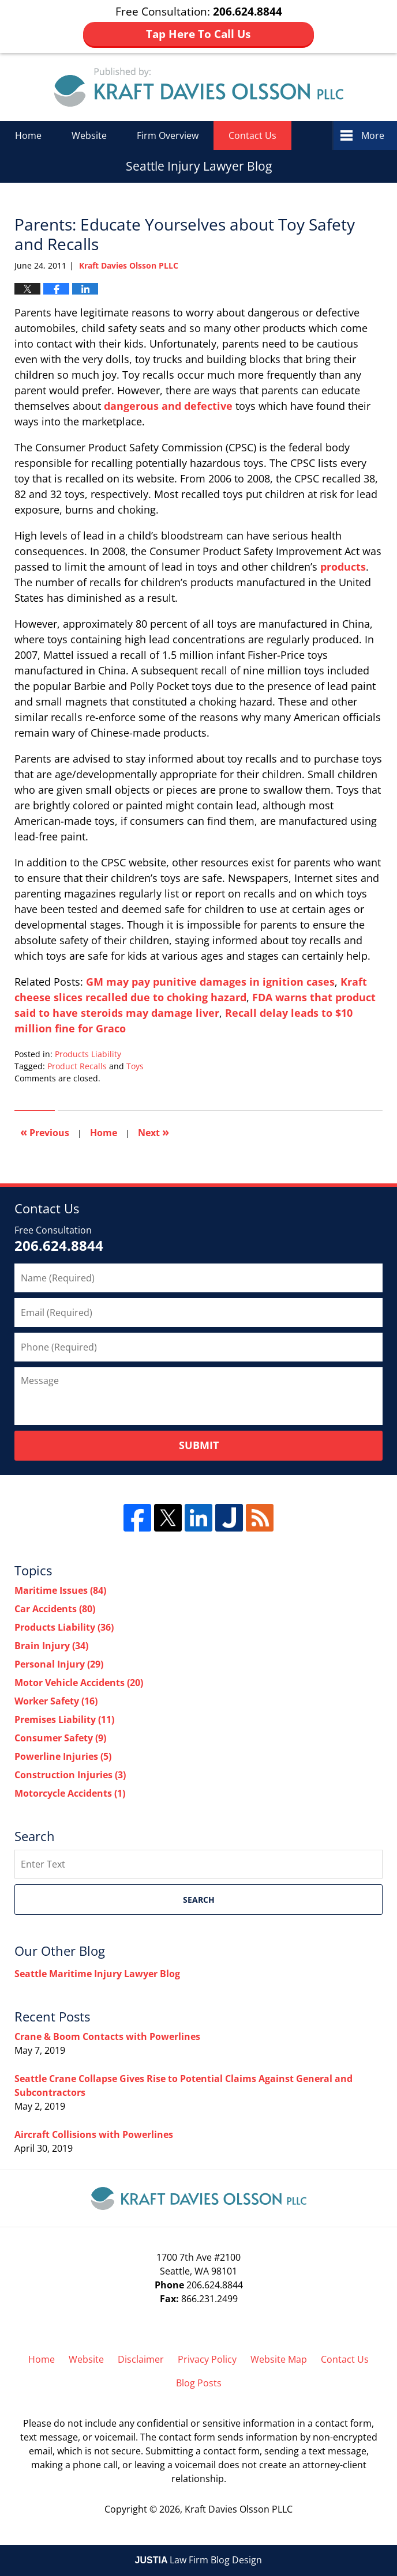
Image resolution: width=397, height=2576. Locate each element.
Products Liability (88, 1053)
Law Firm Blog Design (199, 2560)
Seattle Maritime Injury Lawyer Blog (97, 1973)
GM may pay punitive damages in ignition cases (210, 982)
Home (28, 135)
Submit (199, 1445)
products (343, 567)
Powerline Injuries (62, 1756)
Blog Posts (199, 2383)
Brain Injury (51, 1645)
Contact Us (252, 135)
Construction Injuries (70, 1774)
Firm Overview (167, 135)
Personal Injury (58, 1664)
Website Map (278, 2359)
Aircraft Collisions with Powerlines (93, 2134)
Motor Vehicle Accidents (78, 1682)
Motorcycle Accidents (69, 1793)
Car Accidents (54, 1608)
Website (89, 135)
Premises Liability (64, 1719)
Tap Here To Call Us (198, 34)
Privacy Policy (207, 2359)
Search (199, 1899)
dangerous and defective (168, 406)
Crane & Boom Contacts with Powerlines (107, 2036)
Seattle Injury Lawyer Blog (199, 87)
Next (153, 1132)
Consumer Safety (60, 1738)
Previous (44, 1132)
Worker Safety (56, 1701)
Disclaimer (141, 2359)
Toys (135, 1066)
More (372, 135)
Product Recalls (77, 1066)
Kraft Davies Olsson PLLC (239, 2509)
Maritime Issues (60, 1590)
